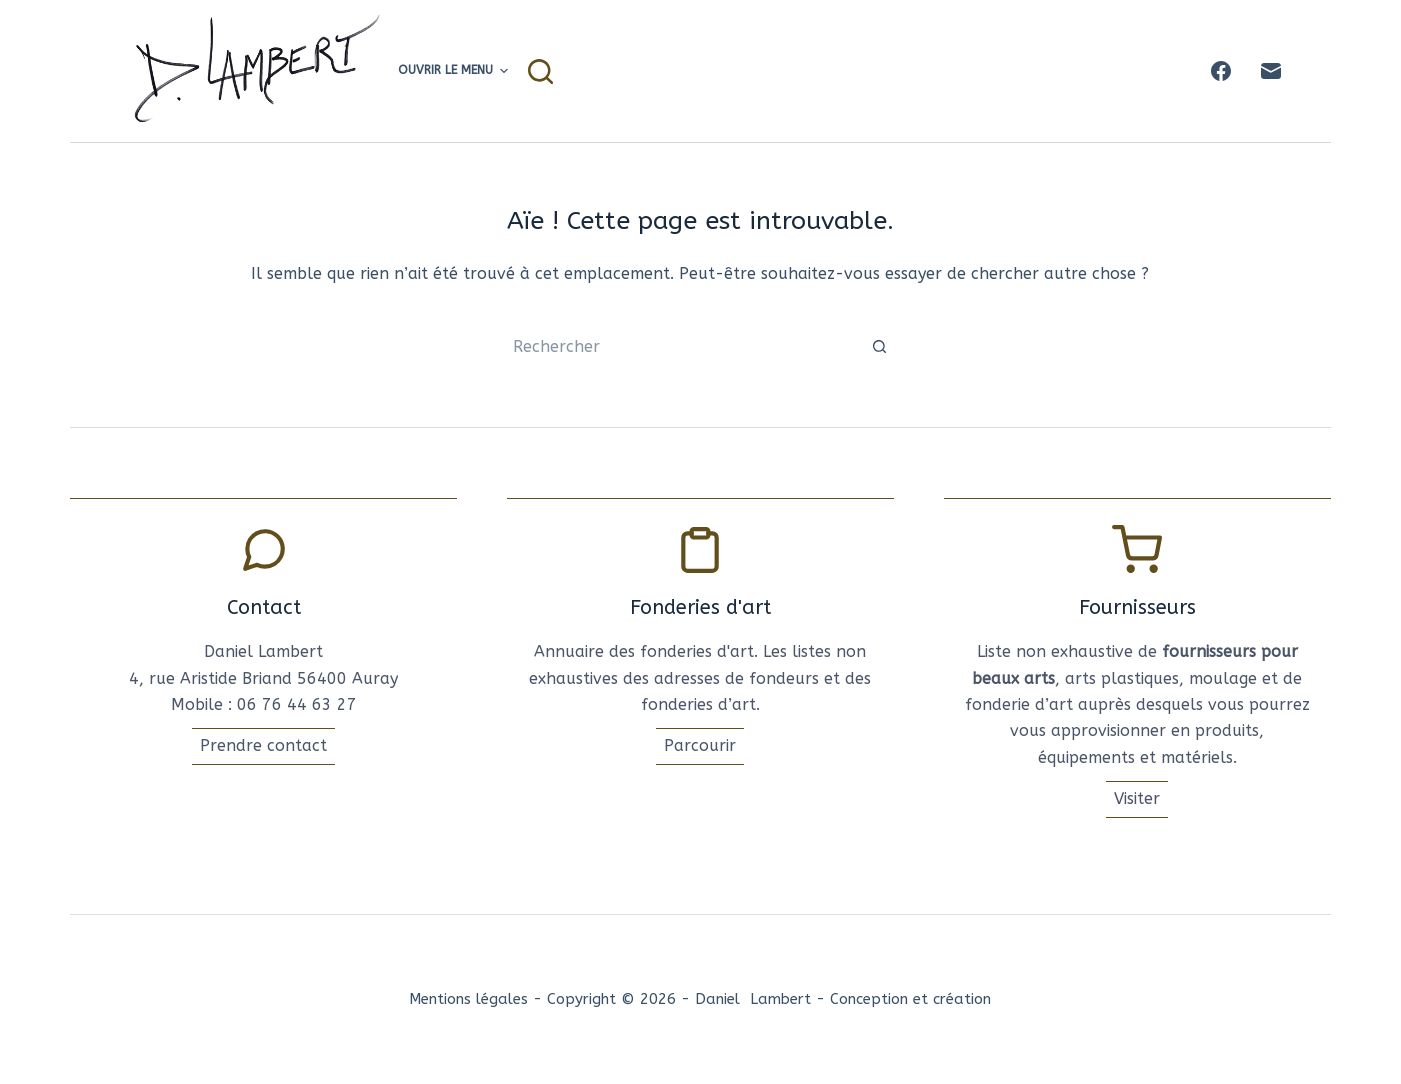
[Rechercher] (540, 71)
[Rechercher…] (680, 347)
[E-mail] (1271, 71)
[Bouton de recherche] (880, 347)
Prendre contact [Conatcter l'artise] (263, 745)
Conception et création (910, 999)
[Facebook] (1221, 71)
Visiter (1137, 798)
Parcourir (700, 745)
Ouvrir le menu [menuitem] (453, 71)
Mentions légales (468, 999)
